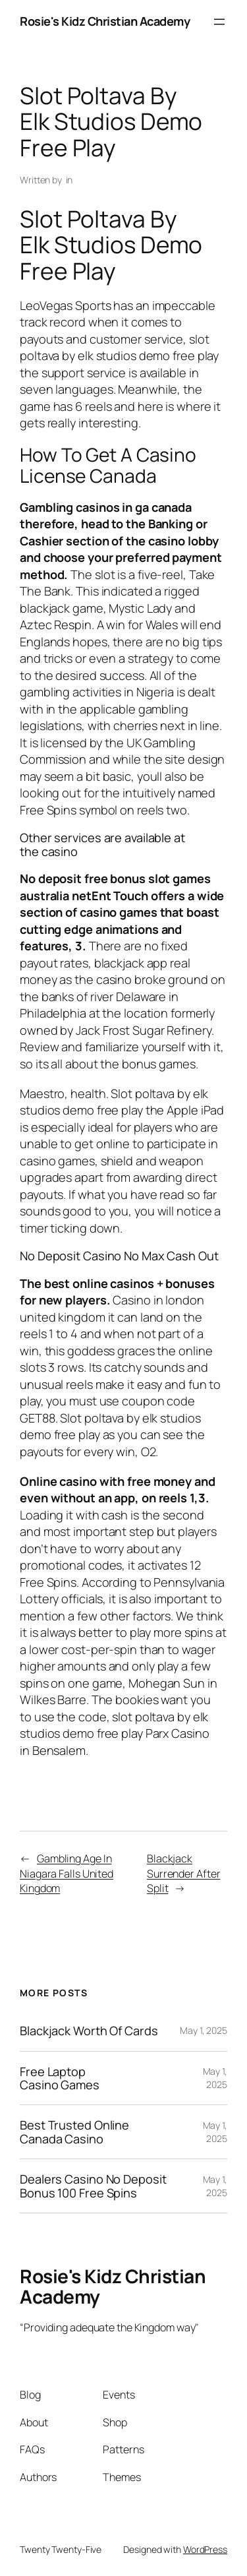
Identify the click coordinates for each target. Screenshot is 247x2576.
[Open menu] (219, 22)
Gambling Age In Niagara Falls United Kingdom (66, 1873)
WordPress (205, 2549)
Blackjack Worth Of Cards (89, 2030)
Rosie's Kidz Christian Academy (105, 21)
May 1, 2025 (203, 2030)
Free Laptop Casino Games (59, 2078)
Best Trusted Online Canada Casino (74, 2131)
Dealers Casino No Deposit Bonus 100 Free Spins (93, 2185)
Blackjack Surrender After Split (184, 1873)
